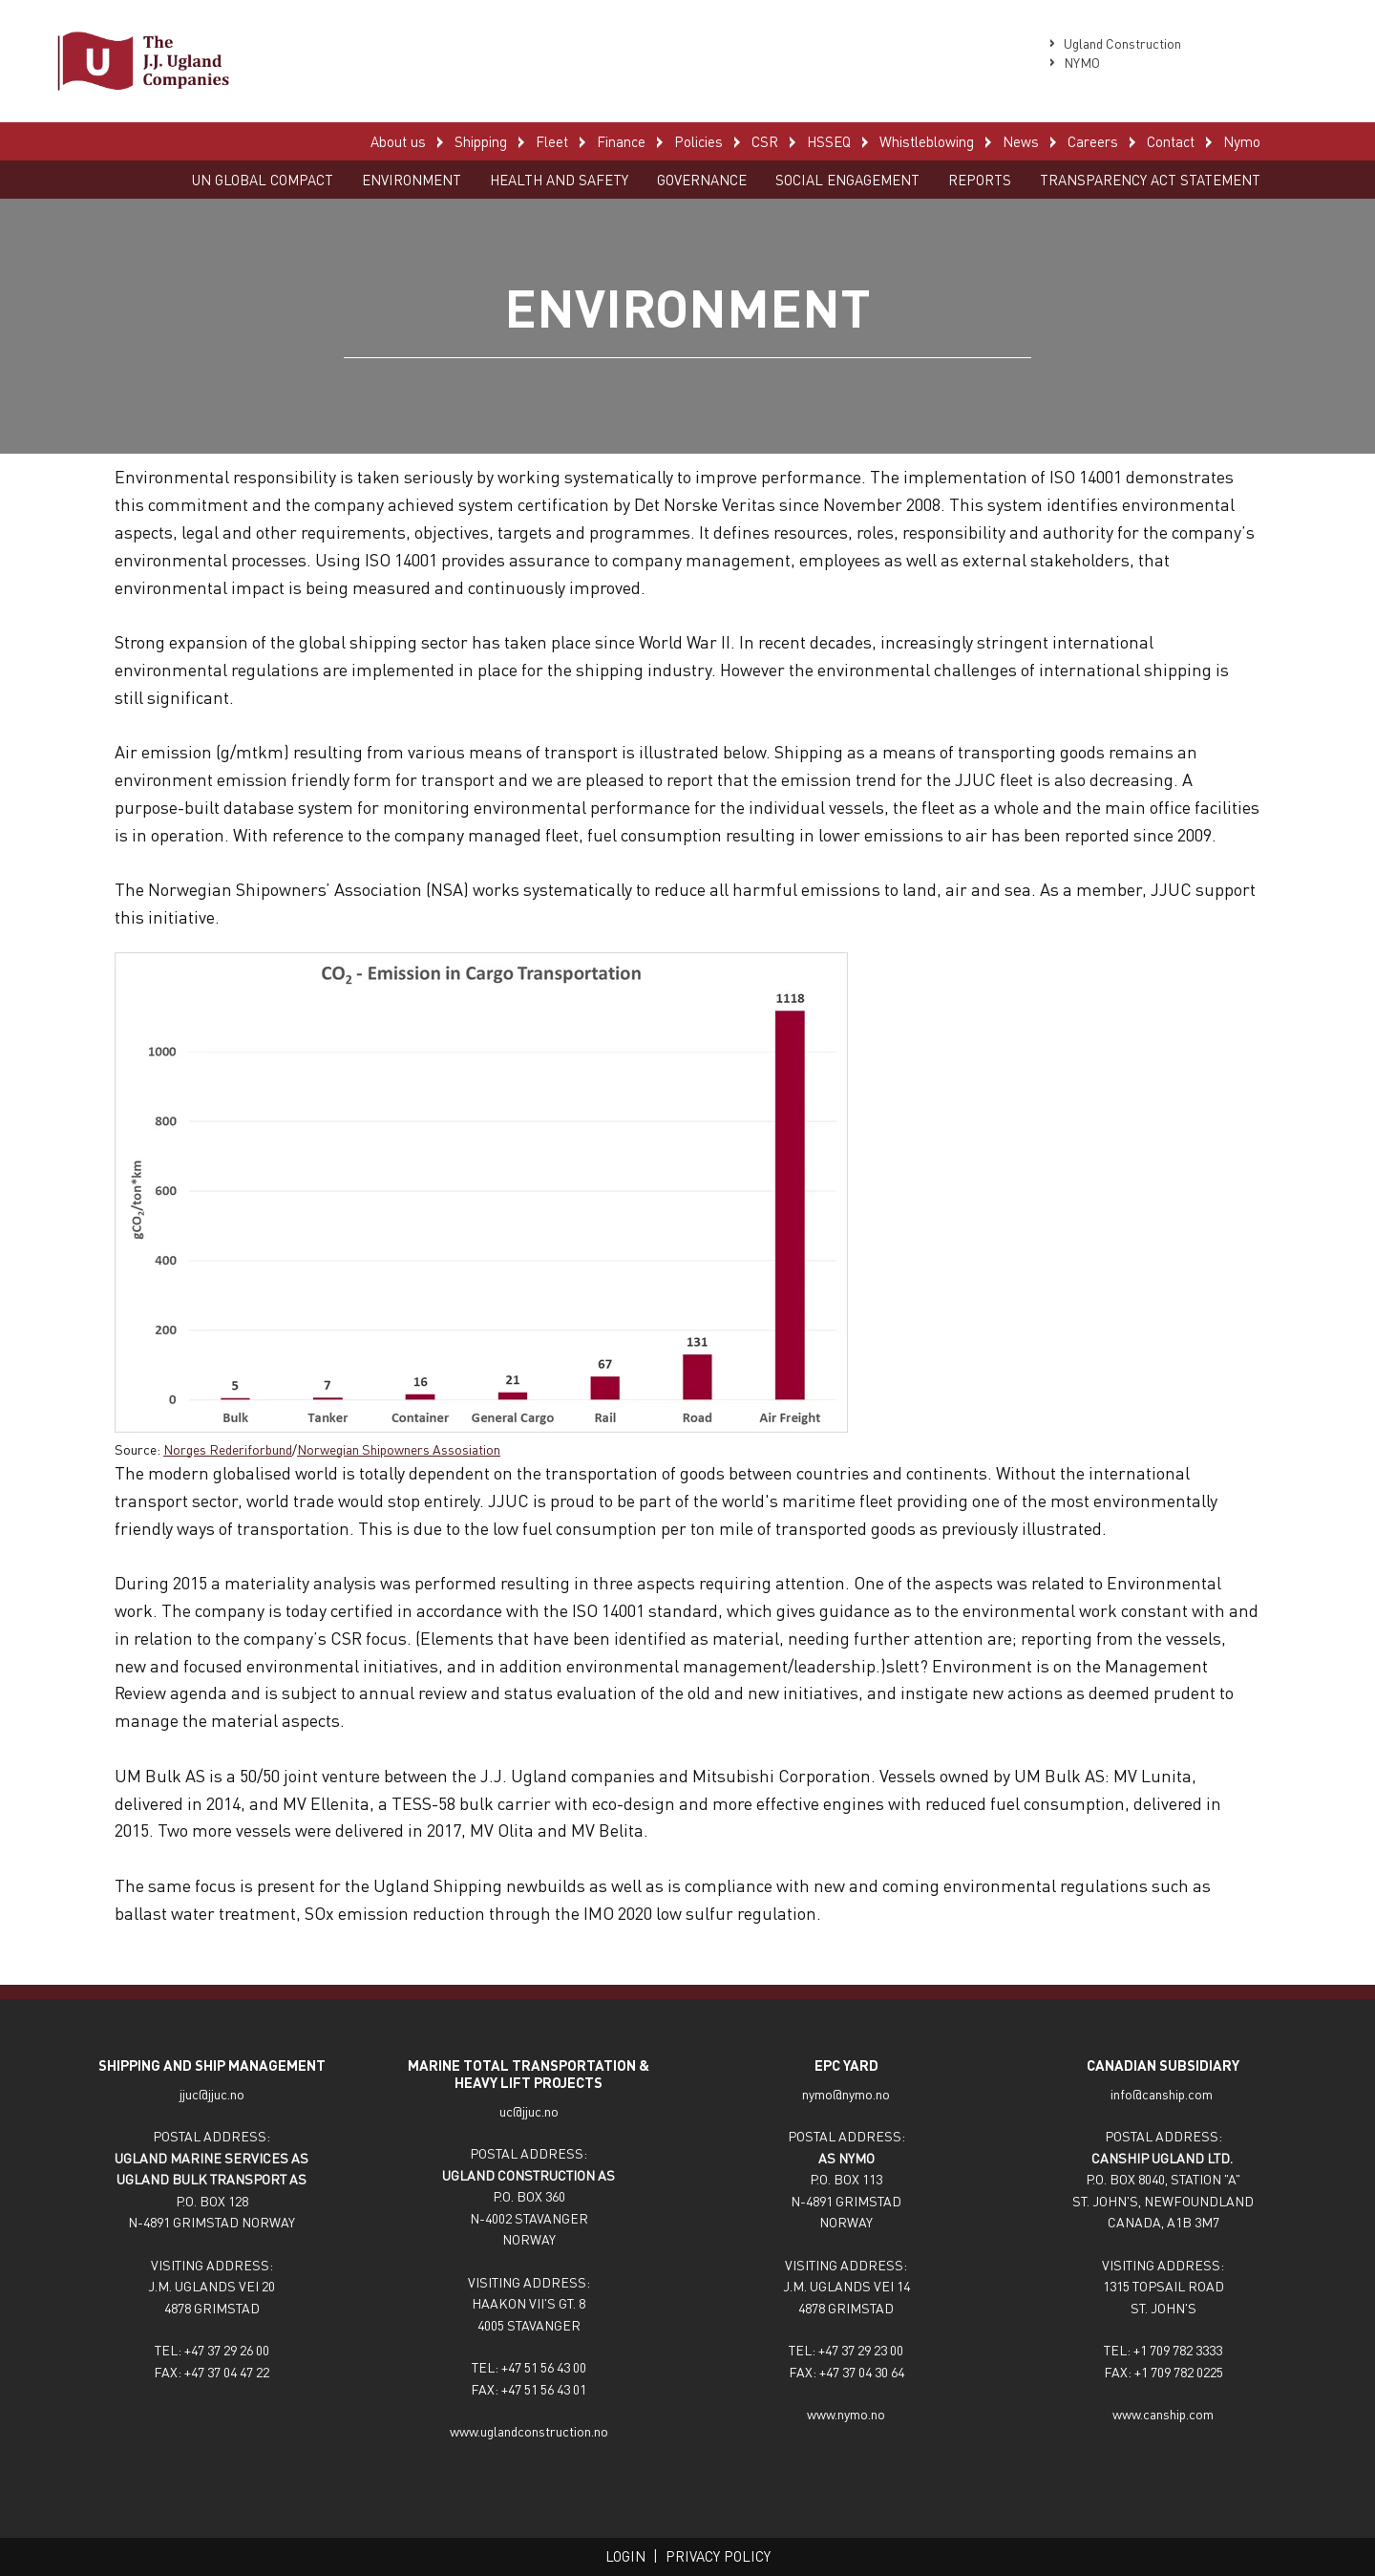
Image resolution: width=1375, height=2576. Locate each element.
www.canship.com (1163, 2413)
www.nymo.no (846, 2413)
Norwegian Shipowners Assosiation (398, 1449)
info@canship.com (1163, 2093)
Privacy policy (718, 2555)
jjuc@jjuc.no (212, 2093)
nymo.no (866, 2093)
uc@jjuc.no (529, 2110)
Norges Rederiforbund (227, 1449)
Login (625, 2555)
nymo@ (822, 2093)
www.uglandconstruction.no (529, 2430)
